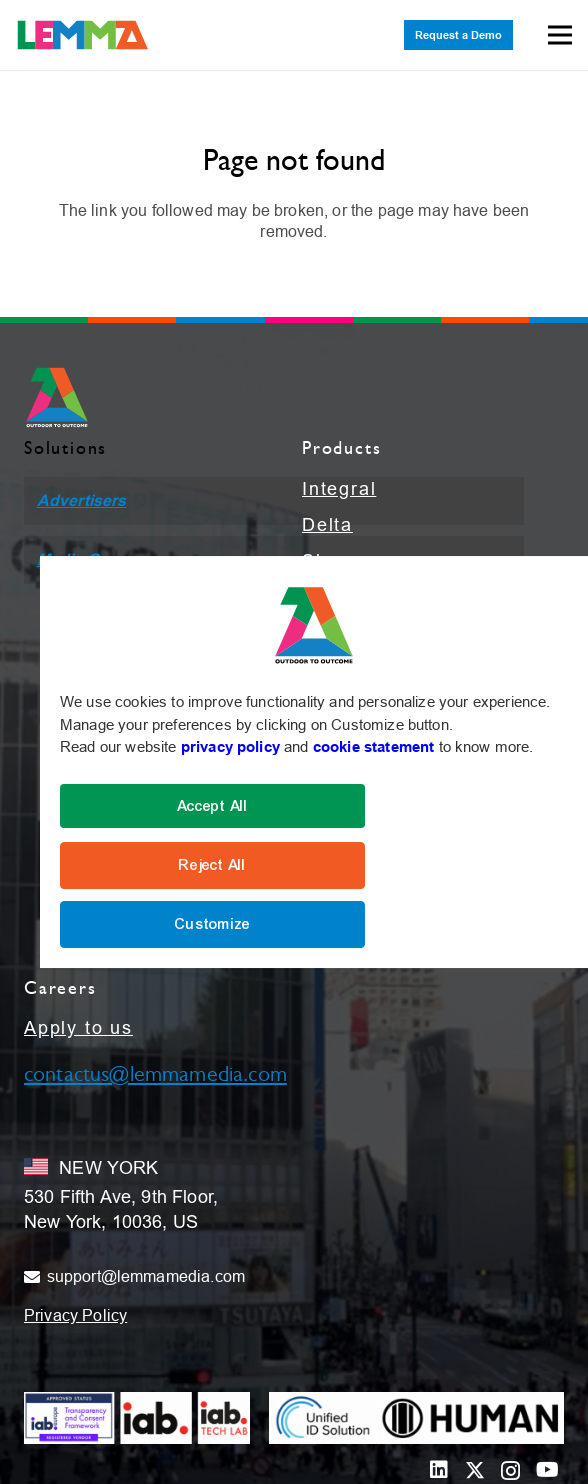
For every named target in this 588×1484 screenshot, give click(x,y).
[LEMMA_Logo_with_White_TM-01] (83, 35)
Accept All (213, 806)
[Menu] (560, 35)
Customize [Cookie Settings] (212, 924)
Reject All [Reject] (213, 865)
